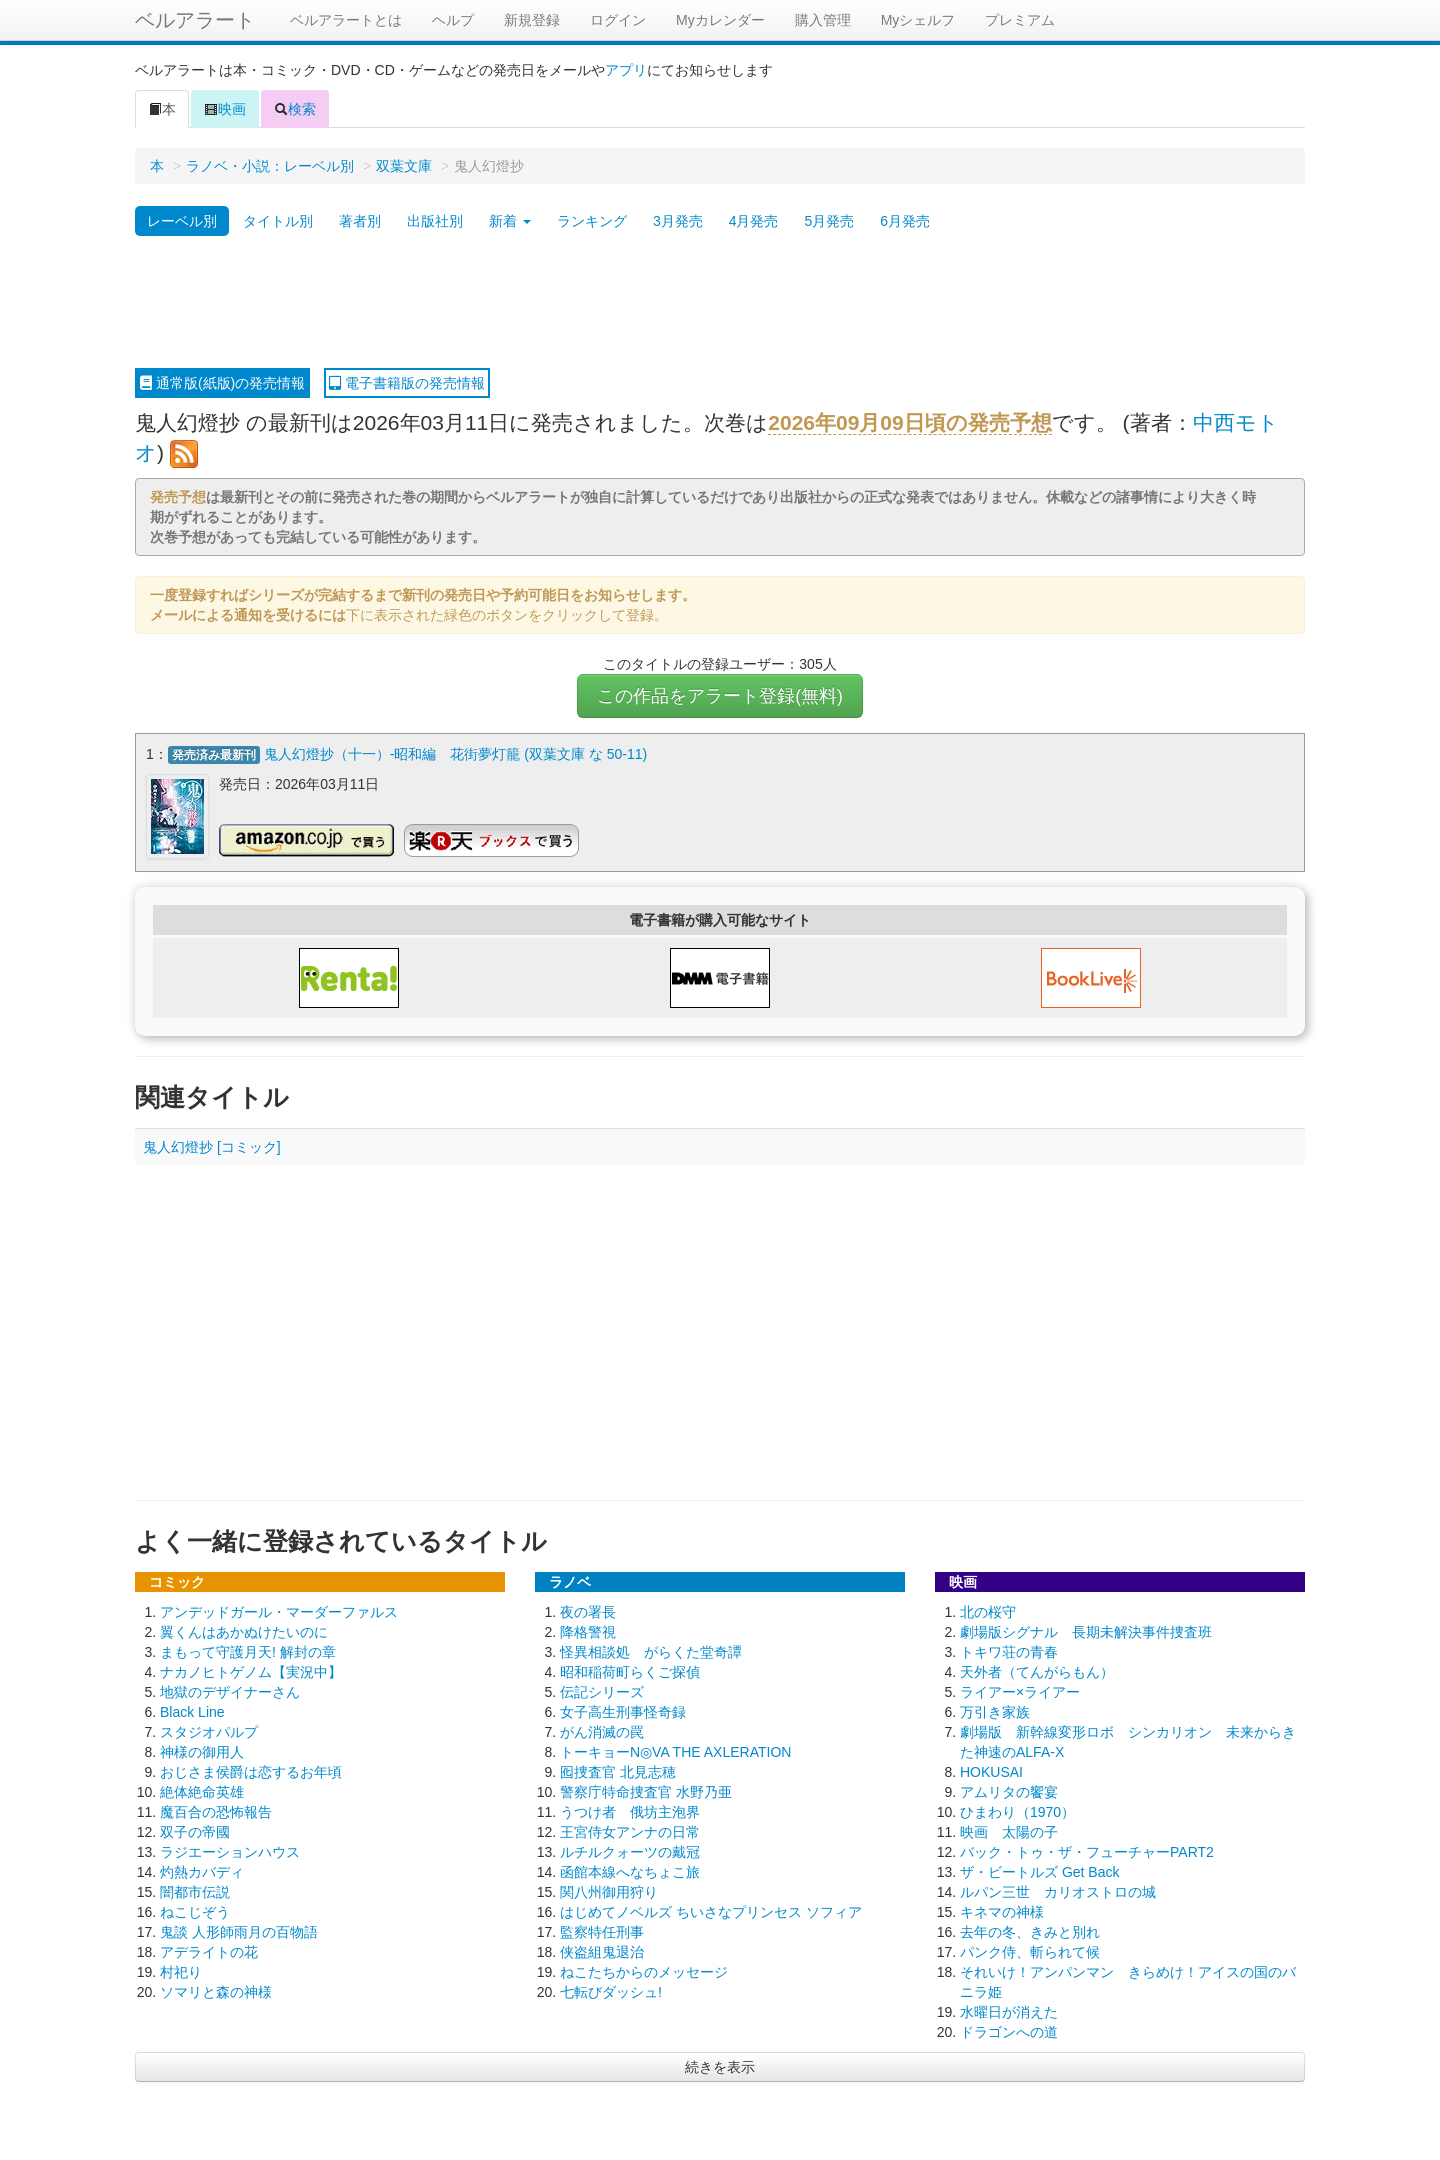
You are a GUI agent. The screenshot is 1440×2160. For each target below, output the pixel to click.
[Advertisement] (720, 303)
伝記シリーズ (602, 1690)
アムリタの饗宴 (1009, 1790)
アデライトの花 (209, 1950)
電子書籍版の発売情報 (407, 383)
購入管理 (823, 20)
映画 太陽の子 (1009, 1830)
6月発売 (905, 221)
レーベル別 (182, 221)
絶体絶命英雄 (202, 1790)
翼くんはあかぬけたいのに (244, 1630)
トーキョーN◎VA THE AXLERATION (675, 1750)
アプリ (626, 70)
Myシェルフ (918, 20)
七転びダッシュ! (611, 1990)
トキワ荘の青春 (1009, 1650)
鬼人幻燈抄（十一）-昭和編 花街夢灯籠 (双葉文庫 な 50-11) (455, 754)
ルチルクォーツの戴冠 (630, 1850)
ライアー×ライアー (1020, 1690)
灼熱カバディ (202, 1870)
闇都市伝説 (195, 1890)
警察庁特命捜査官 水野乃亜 (646, 1790)
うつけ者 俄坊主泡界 (630, 1810)
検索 (295, 109)
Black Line (192, 1710)
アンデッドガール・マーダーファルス (279, 1610)
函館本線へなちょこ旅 (630, 1870)
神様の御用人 (202, 1750)
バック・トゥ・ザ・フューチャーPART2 (1087, 1850)
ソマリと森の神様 (216, 1990)
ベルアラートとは (346, 20)
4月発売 (754, 221)
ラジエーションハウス (230, 1850)
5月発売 (829, 221)
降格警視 (588, 1630)
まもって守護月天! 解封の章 (248, 1650)
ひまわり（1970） (1017, 1810)
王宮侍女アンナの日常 (630, 1830)
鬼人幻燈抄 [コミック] (212, 1145)
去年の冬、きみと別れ (1030, 1930)
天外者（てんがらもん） (1037, 1670)
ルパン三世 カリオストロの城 (1058, 1890)
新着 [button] (510, 221)
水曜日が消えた (1009, 2010)
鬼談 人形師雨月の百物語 (239, 1930)
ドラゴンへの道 (1009, 2030)
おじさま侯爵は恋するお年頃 (251, 1770)
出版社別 (435, 221)
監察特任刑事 (602, 1930)
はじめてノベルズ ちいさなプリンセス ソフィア (711, 1910)
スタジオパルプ (209, 1730)
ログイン (618, 20)
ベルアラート (195, 20)
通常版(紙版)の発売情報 (222, 383)
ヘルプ (453, 20)
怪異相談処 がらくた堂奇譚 (651, 1650)
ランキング (592, 221)
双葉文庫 (404, 166)
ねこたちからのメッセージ (644, 1970)
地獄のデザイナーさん (230, 1690)
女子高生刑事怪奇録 (623, 1710)
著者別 (360, 221)
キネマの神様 (1002, 1910)
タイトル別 (278, 221)
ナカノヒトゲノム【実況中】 (251, 1670)
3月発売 (678, 221)
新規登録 (532, 20)
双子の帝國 (195, 1830)
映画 (225, 109)
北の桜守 (988, 1610)
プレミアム (1020, 20)
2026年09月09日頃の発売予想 (909, 422)
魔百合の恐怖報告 (216, 1810)
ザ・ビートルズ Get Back (1039, 1870)
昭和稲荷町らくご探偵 (630, 1670)
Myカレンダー (720, 20)
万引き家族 (995, 1710)
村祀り (181, 1970)
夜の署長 (588, 1610)
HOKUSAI (991, 1770)
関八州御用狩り (609, 1890)
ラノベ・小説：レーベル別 (270, 166)
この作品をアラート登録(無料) (720, 696)
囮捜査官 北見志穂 (618, 1770)
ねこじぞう (195, 1910)
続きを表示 (720, 2065)
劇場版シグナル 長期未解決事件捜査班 (1086, 1630)
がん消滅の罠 (602, 1730)
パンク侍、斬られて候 (1030, 1950)
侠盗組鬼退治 (602, 1950)
